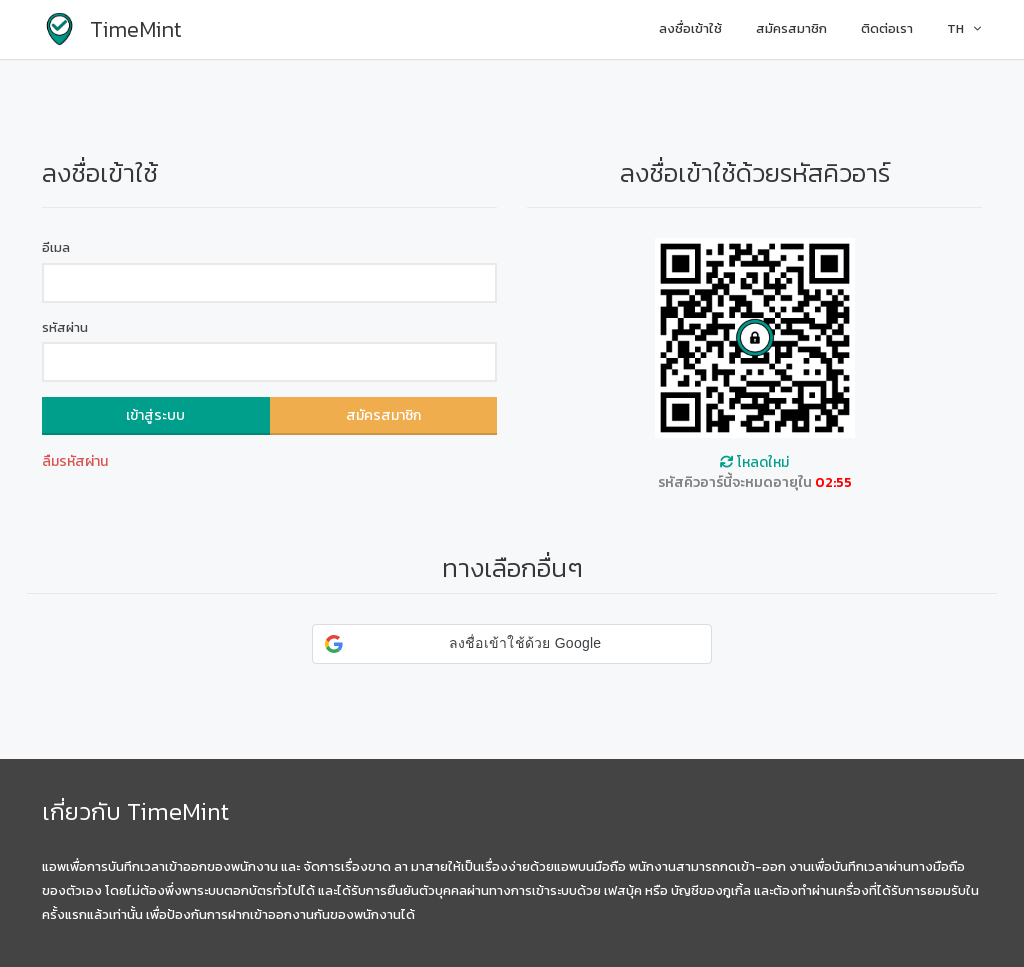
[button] (512, 644)
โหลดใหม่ (754, 462)
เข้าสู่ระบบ (155, 415)
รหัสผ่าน (65, 328)
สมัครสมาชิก (791, 28)
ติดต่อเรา (887, 28)
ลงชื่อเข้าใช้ (690, 28)
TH (964, 28)
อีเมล (56, 248)
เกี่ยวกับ (81, 811)
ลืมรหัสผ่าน (75, 461)
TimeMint (178, 811)
